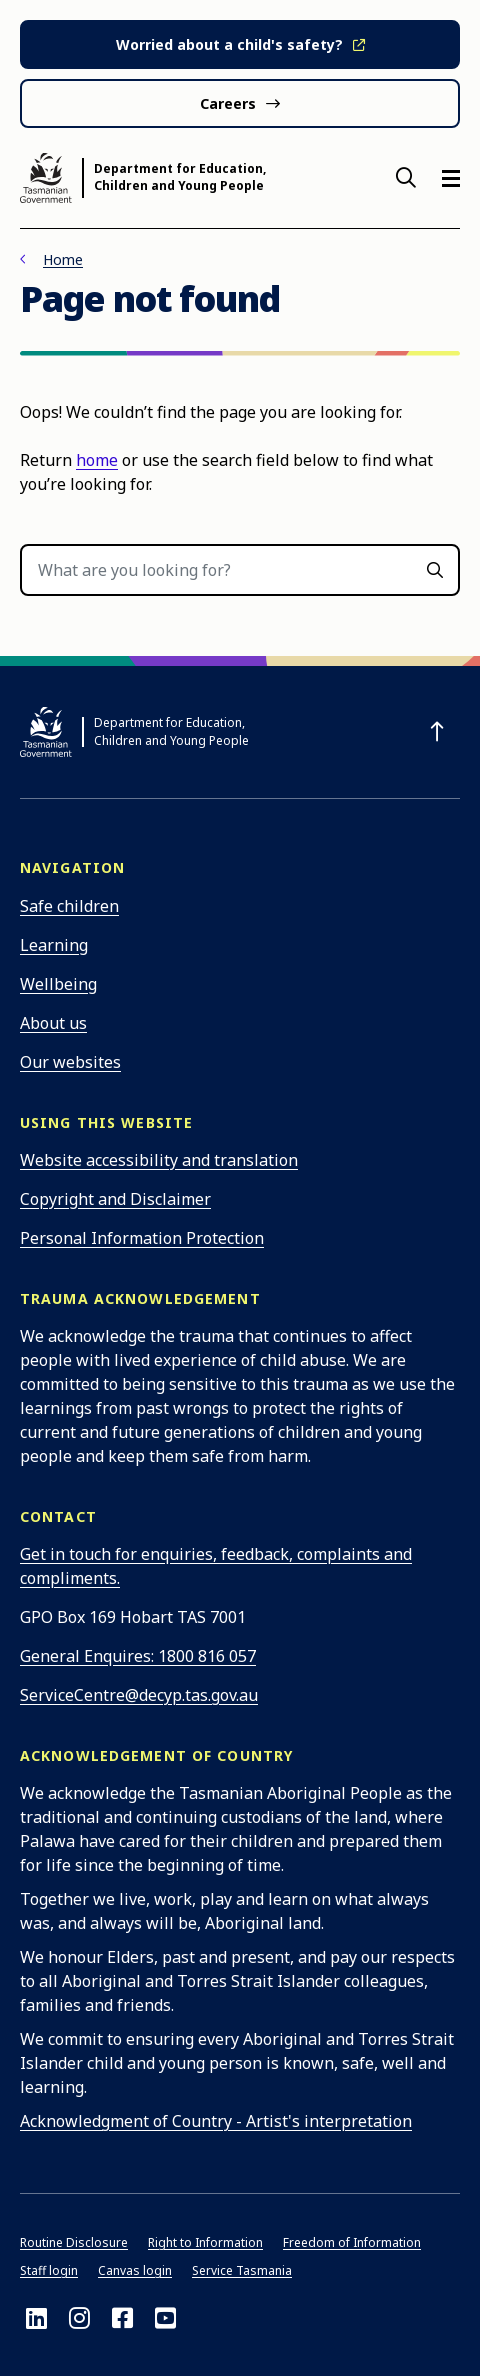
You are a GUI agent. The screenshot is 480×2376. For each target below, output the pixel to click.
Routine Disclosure (74, 2242)
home (97, 460)
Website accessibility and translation (159, 1160)
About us (53, 1023)
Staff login (49, 2270)
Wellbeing (58, 984)
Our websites (70, 1062)
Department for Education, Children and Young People (180, 177)
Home (63, 259)
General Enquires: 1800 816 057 (138, 1656)
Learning (54, 945)
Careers (228, 103)
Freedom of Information (352, 2242)
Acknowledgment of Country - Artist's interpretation (216, 2121)
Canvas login (135, 2270)
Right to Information (205, 2242)
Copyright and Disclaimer (115, 1199)
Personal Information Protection (142, 1238)
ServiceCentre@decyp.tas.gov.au (139, 1695)
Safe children (69, 906)
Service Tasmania (242, 2270)
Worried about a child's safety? (229, 44)
